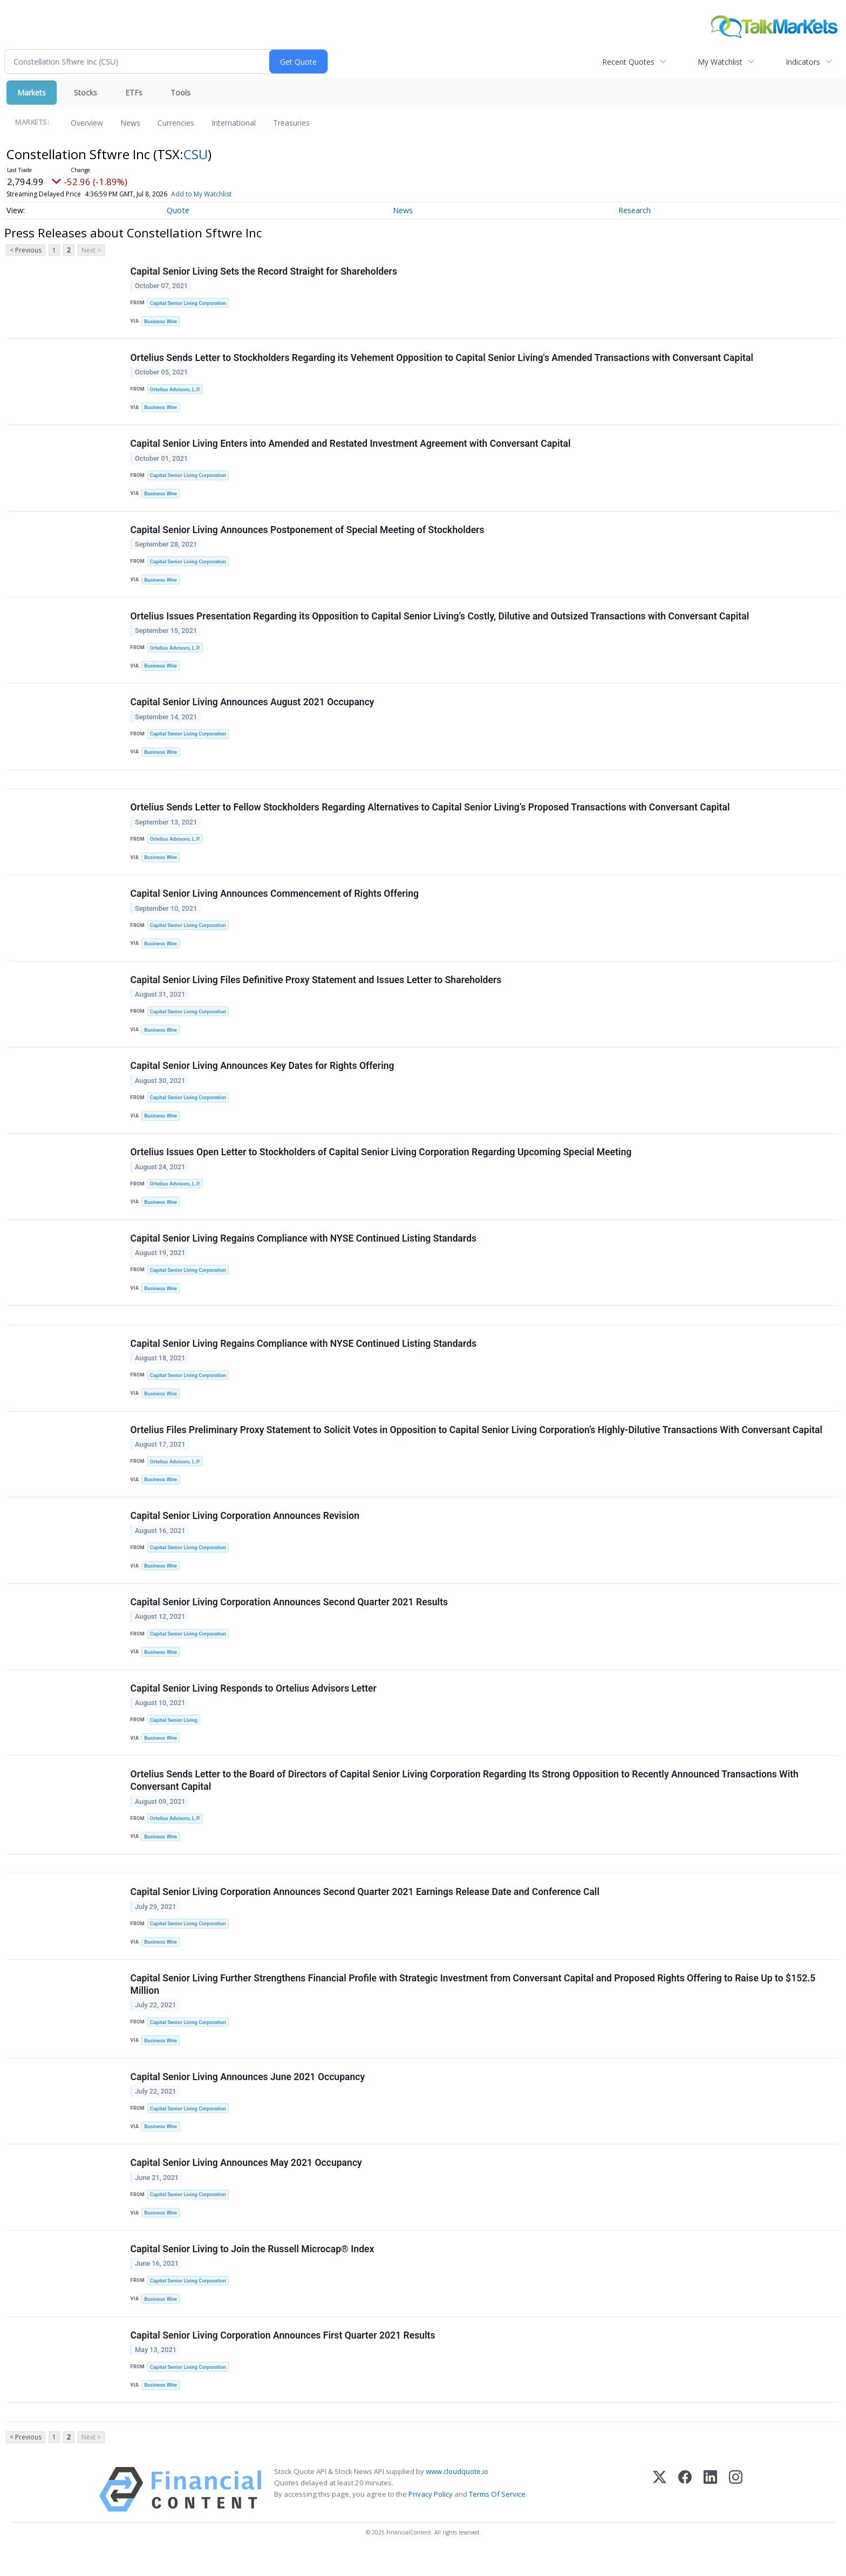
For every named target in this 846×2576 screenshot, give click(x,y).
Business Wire (161, 321)
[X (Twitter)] (660, 2512)
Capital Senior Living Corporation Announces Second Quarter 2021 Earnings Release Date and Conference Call (365, 1909)
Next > (91, 250)
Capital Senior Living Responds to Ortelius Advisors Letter (254, 1703)
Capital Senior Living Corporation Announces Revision (245, 1529)
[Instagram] (736, 2512)
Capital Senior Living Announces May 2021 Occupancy (246, 2182)
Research (634, 210)
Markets (31, 92)
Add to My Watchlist (224, 194)
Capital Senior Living (173, 1734)
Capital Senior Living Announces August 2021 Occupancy (252, 706)
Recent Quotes (628, 62)
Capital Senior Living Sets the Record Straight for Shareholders (264, 271)
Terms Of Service (497, 2517)
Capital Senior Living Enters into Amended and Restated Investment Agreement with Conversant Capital (351, 445)
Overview (87, 123)
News (130, 123)
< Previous (26, 250)
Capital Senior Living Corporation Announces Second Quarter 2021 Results (289, 1616)
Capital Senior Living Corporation (188, 303)
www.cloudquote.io (457, 2494)
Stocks (85, 92)
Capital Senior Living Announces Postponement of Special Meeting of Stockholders (308, 532)
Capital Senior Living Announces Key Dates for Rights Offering (262, 1074)
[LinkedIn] (710, 2512)
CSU (195, 154)
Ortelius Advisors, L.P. (175, 390)
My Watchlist (720, 62)
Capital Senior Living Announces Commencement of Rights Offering (275, 900)
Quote (178, 210)
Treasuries (291, 123)
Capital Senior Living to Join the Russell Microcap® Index (252, 2269)
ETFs (133, 92)
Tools (180, 92)
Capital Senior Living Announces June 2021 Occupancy (248, 2095)
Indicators (803, 62)
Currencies (176, 123)
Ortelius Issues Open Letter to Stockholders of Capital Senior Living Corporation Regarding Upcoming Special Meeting (381, 1161)
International (234, 123)
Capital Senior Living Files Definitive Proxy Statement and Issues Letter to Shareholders (316, 987)
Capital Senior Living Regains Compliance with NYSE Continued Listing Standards (304, 1248)
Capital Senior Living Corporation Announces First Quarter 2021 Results (283, 2356)
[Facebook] (685, 2512)
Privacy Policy (430, 2517)
